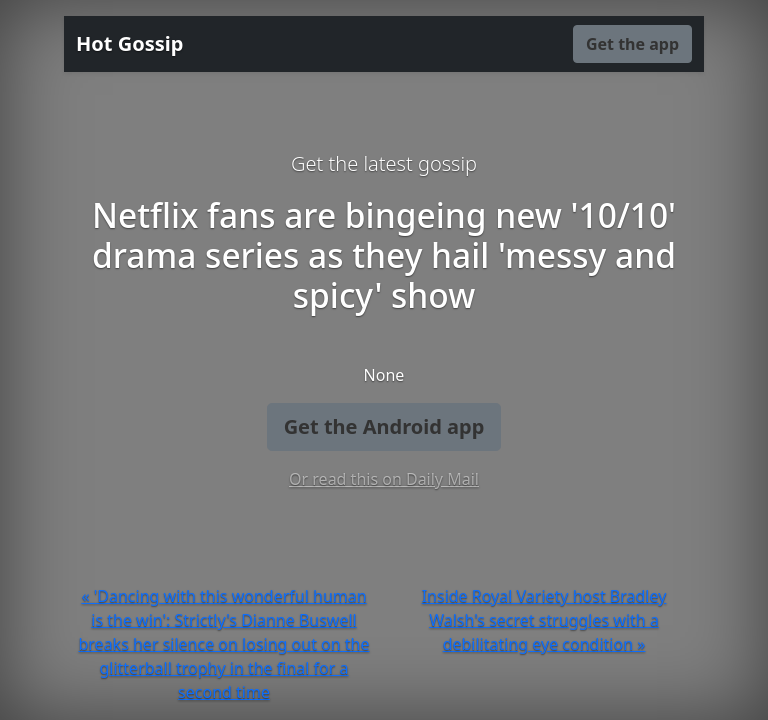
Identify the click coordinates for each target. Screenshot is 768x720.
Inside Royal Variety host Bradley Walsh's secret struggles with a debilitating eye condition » (544, 620)
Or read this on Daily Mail (384, 479)
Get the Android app (384, 426)
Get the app (632, 44)
